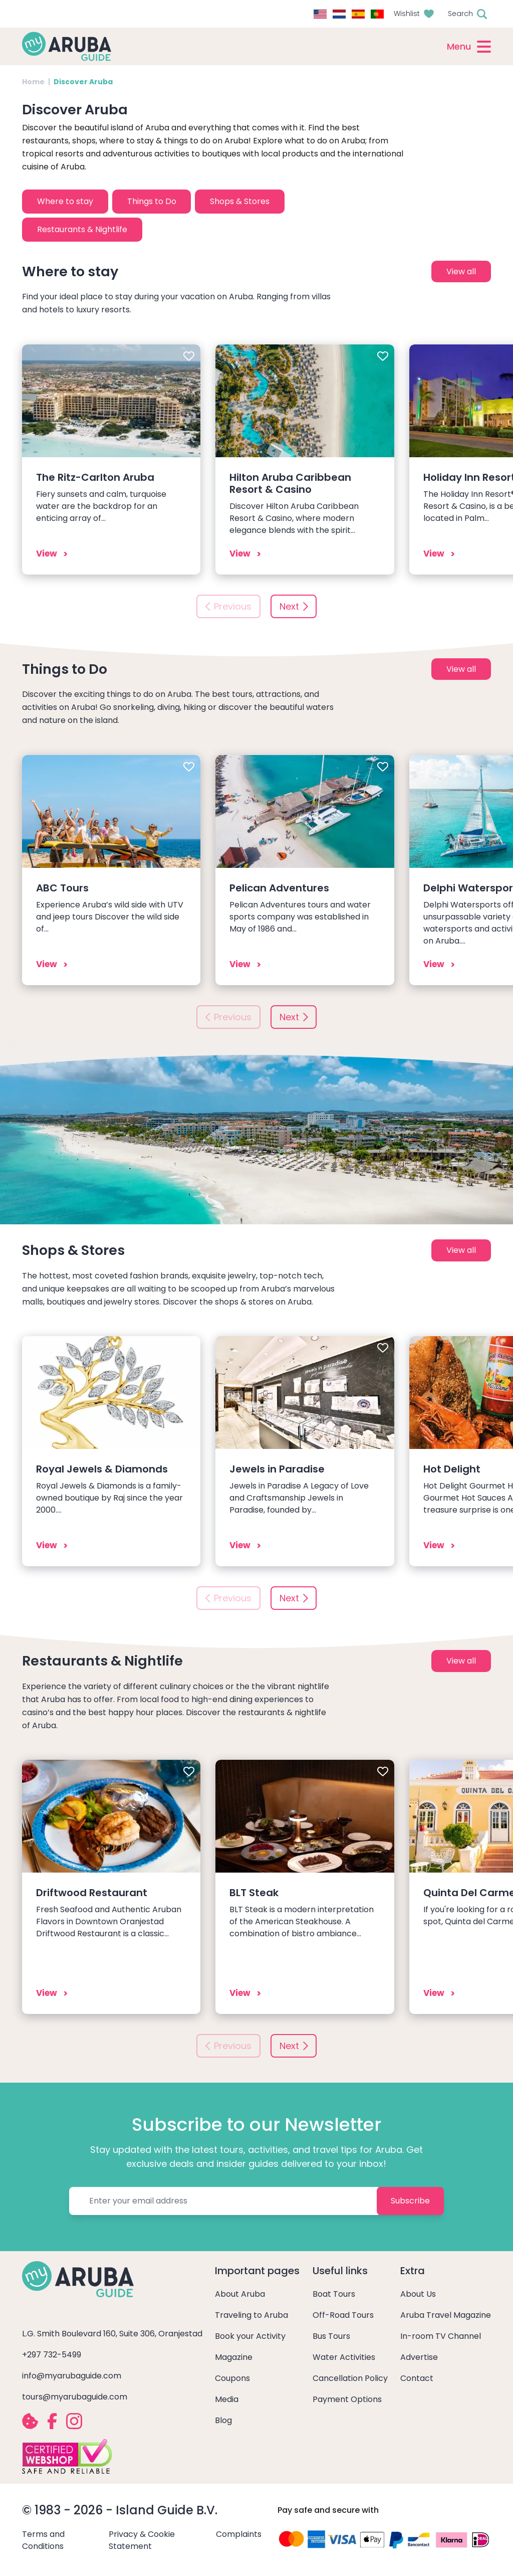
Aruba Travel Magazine (445, 2315)
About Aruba (240, 2294)
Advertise (419, 2357)
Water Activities (344, 2357)
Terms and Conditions (43, 2540)
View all (461, 271)
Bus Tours (331, 2336)
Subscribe (410, 2200)
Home (33, 82)
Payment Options (347, 2399)
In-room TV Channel (440, 2336)
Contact (416, 2378)
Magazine (233, 2357)
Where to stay (65, 201)
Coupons (232, 2378)
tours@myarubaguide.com (74, 2397)
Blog (223, 2420)
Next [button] (289, 606)
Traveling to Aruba (251, 2315)
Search (460, 14)
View (46, 553)
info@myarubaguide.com (71, 2375)
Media (226, 2399)
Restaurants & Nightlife (82, 229)
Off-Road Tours (343, 2315)
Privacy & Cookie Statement (142, 2540)
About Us (418, 2294)
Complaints (239, 2534)
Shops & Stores (240, 201)
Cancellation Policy (350, 2378)
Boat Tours (334, 2294)
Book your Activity (250, 2336)
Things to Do (151, 201)
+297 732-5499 (51, 2354)
